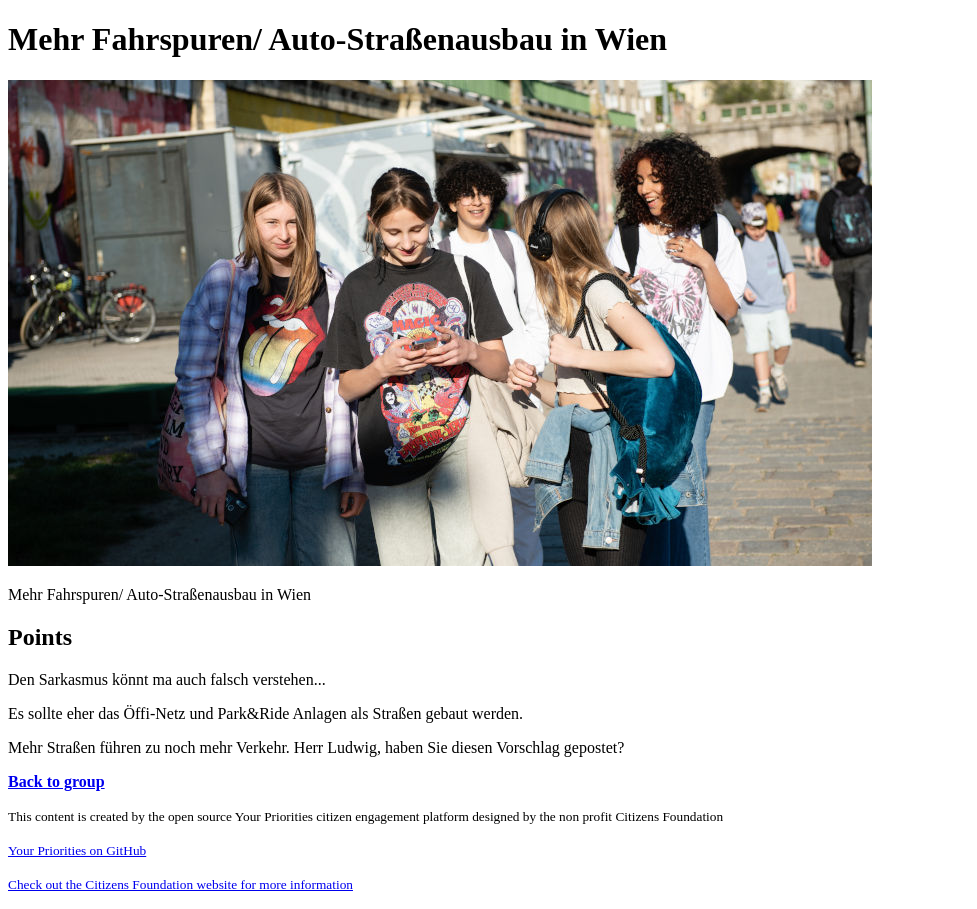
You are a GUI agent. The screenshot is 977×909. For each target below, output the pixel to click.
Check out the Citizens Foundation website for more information (180, 884)
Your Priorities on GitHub (77, 850)
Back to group (56, 781)
